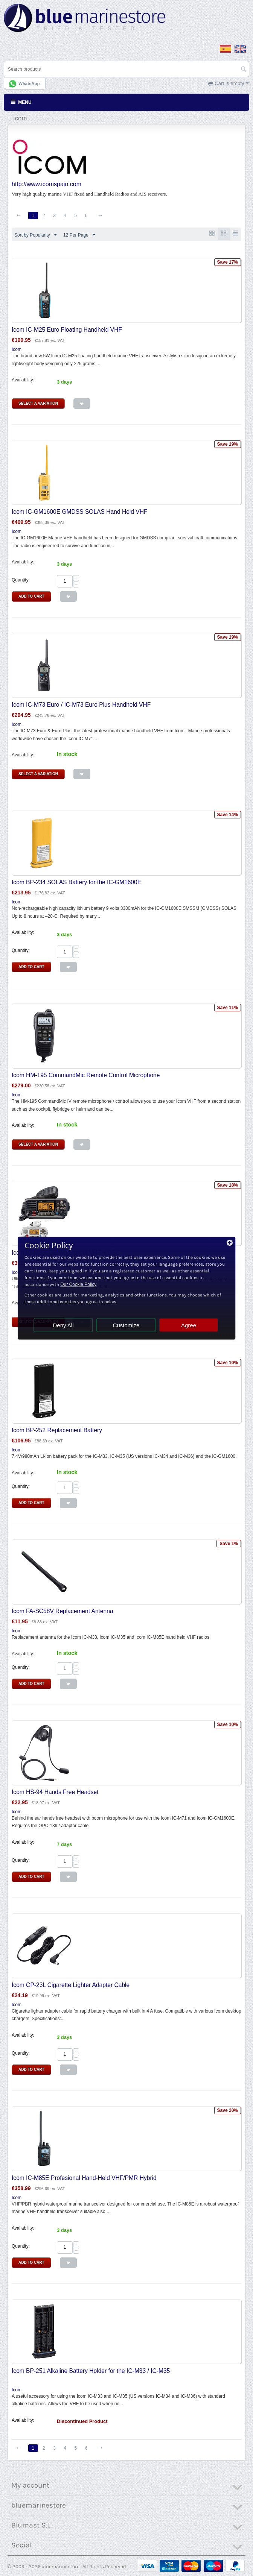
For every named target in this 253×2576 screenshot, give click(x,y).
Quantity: (21, 580)
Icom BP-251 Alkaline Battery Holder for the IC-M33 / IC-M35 (91, 2371)
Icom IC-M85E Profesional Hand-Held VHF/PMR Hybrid (84, 2178)
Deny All (63, 1325)
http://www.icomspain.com (46, 184)
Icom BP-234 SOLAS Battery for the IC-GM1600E (76, 882)
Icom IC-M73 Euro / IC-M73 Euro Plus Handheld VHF (81, 705)
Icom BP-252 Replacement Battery (57, 1430)
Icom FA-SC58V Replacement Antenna (62, 1611)
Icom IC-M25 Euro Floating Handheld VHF (67, 330)
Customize (126, 1325)
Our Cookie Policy (78, 1284)
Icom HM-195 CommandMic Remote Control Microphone (86, 1075)
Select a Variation (38, 404)
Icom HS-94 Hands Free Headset (55, 1792)
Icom (16, 349)
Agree (188, 1325)
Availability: (23, 380)
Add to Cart (31, 597)
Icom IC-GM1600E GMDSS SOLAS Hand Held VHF (80, 512)
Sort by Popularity (35, 235)
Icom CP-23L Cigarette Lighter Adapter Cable (71, 1985)
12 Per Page (79, 235)
